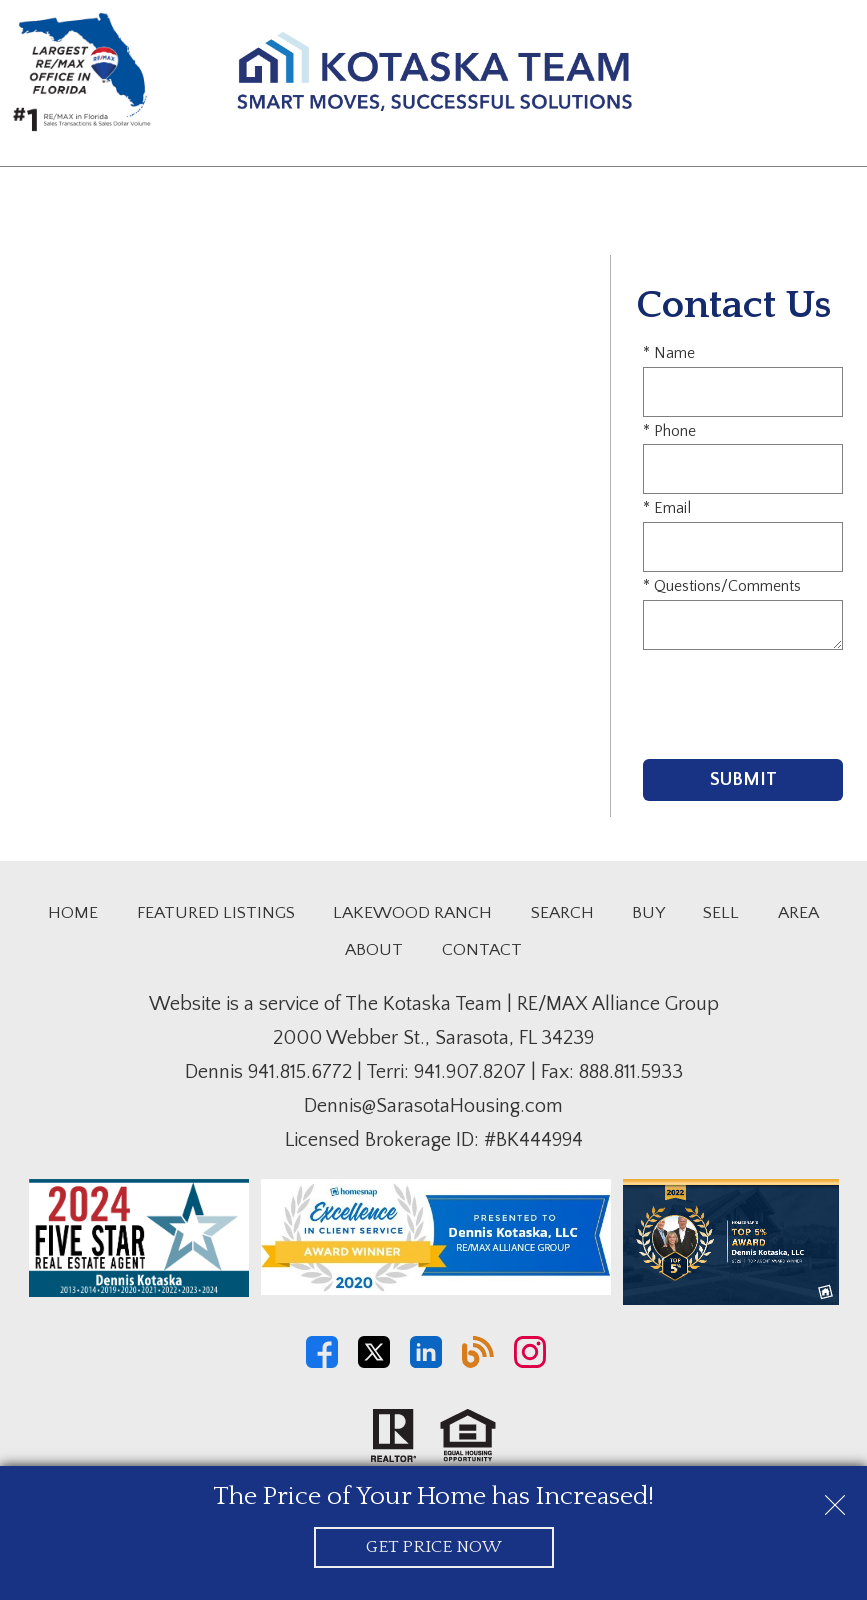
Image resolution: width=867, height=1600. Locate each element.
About (374, 950)
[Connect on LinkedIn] (426, 1363)
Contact (482, 950)
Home (73, 913)
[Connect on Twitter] (374, 1363)
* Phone (669, 431)
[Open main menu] (831, 76)
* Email (667, 508)
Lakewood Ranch (412, 913)
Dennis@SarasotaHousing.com (433, 1106)
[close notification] (835, 1498)
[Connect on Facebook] (322, 1363)
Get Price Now (433, 1547)
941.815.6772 (300, 1072)
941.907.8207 (470, 1072)
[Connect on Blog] (478, 1363)
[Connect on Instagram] (530, 1363)
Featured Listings (216, 913)
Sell (721, 913)
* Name (669, 353)
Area (798, 913)
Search (562, 913)
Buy (648, 913)
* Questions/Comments (722, 586)
